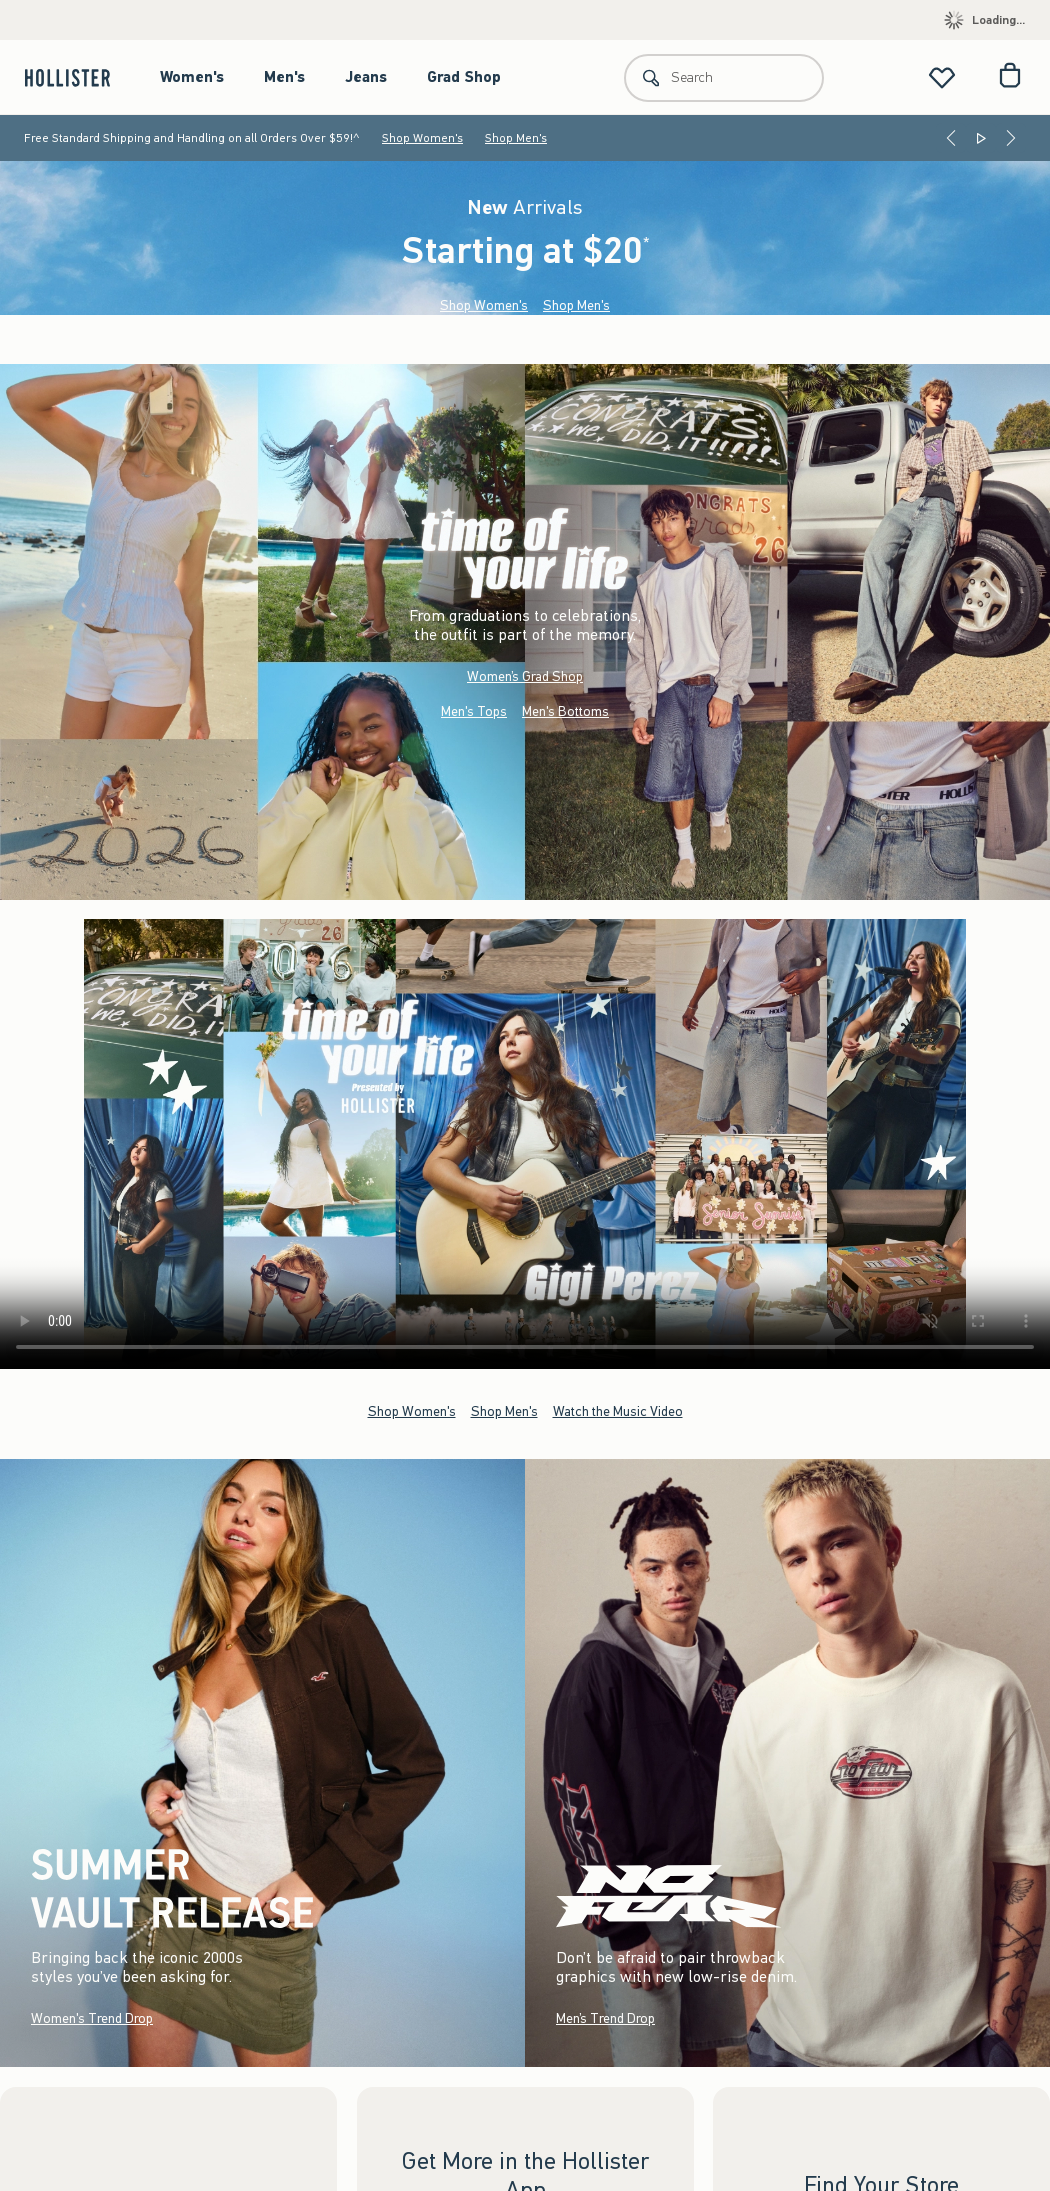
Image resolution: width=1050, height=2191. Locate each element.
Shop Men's (516, 138)
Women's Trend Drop (92, 2018)
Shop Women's (422, 138)
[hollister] (77, 77)
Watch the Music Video (618, 1411)
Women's (192, 77)
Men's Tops (474, 710)
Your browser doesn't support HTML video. (525, 1144)
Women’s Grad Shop (525, 675)
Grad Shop (464, 77)
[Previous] (951, 138)
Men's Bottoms (565, 710)
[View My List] (942, 77)
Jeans (366, 77)
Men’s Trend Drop (605, 2018)
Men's (284, 77)
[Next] (1011, 138)
